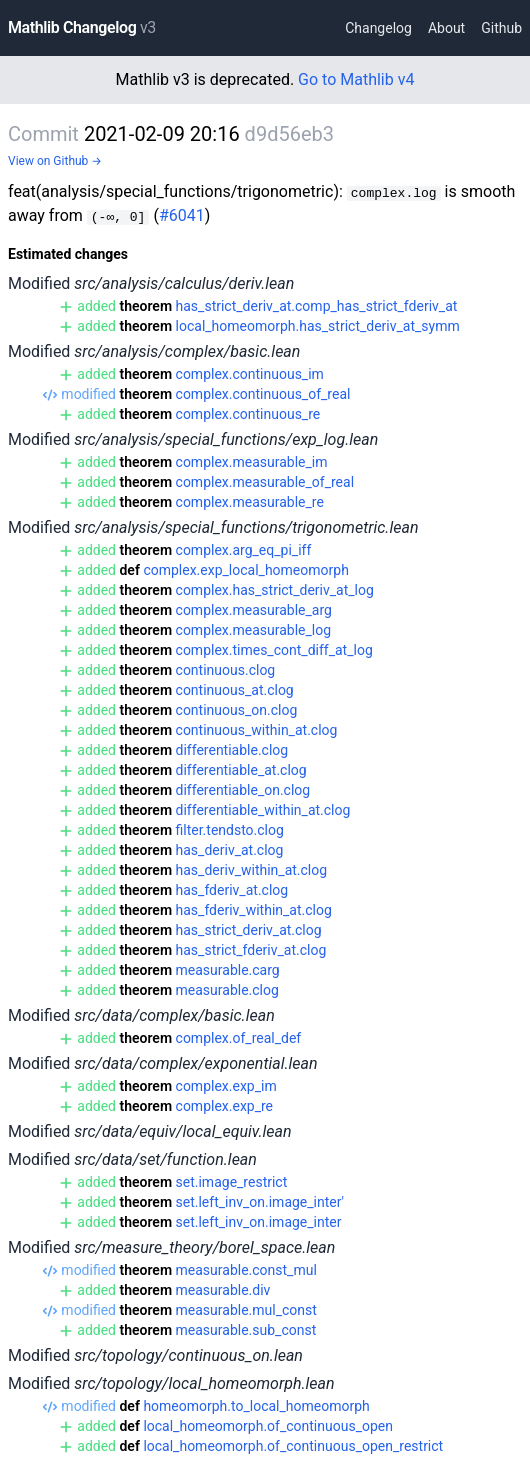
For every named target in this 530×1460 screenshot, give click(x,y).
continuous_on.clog (237, 710)
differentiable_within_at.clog (263, 810)
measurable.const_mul (246, 1270)
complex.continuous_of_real (263, 394)
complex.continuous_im (250, 374)
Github (501, 28)
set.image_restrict (232, 1182)
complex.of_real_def (239, 1038)
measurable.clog (227, 990)
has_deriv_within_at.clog (252, 870)
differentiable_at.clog (241, 770)
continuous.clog (226, 670)
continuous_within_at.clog (257, 730)
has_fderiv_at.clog (232, 890)
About (446, 28)
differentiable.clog (232, 750)
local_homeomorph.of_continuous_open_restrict (293, 1446)
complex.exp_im (226, 1086)
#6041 (182, 215)
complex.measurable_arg (254, 610)
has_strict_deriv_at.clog (249, 930)
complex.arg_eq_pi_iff (244, 550)
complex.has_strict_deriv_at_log (275, 590)
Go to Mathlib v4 (356, 79)
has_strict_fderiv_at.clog (251, 950)
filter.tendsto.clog (230, 830)
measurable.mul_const (246, 1310)
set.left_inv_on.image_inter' (260, 1202)
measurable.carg (228, 970)
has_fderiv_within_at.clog (254, 910)
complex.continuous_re (248, 414)
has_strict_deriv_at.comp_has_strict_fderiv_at (317, 306)
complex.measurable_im (252, 462)
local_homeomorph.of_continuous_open (268, 1426)
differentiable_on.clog (243, 790)
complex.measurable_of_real (265, 482)
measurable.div (223, 1290)
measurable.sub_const (246, 1330)
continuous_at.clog (235, 690)
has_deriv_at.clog (230, 850)
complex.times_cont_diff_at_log (274, 650)
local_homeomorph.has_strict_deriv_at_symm (318, 326)
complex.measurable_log (254, 630)
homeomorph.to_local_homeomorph (256, 1406)
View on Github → (55, 161)
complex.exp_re (225, 1106)
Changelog (378, 28)
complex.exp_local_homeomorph (245, 570)
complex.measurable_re (250, 502)
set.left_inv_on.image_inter (259, 1222)
